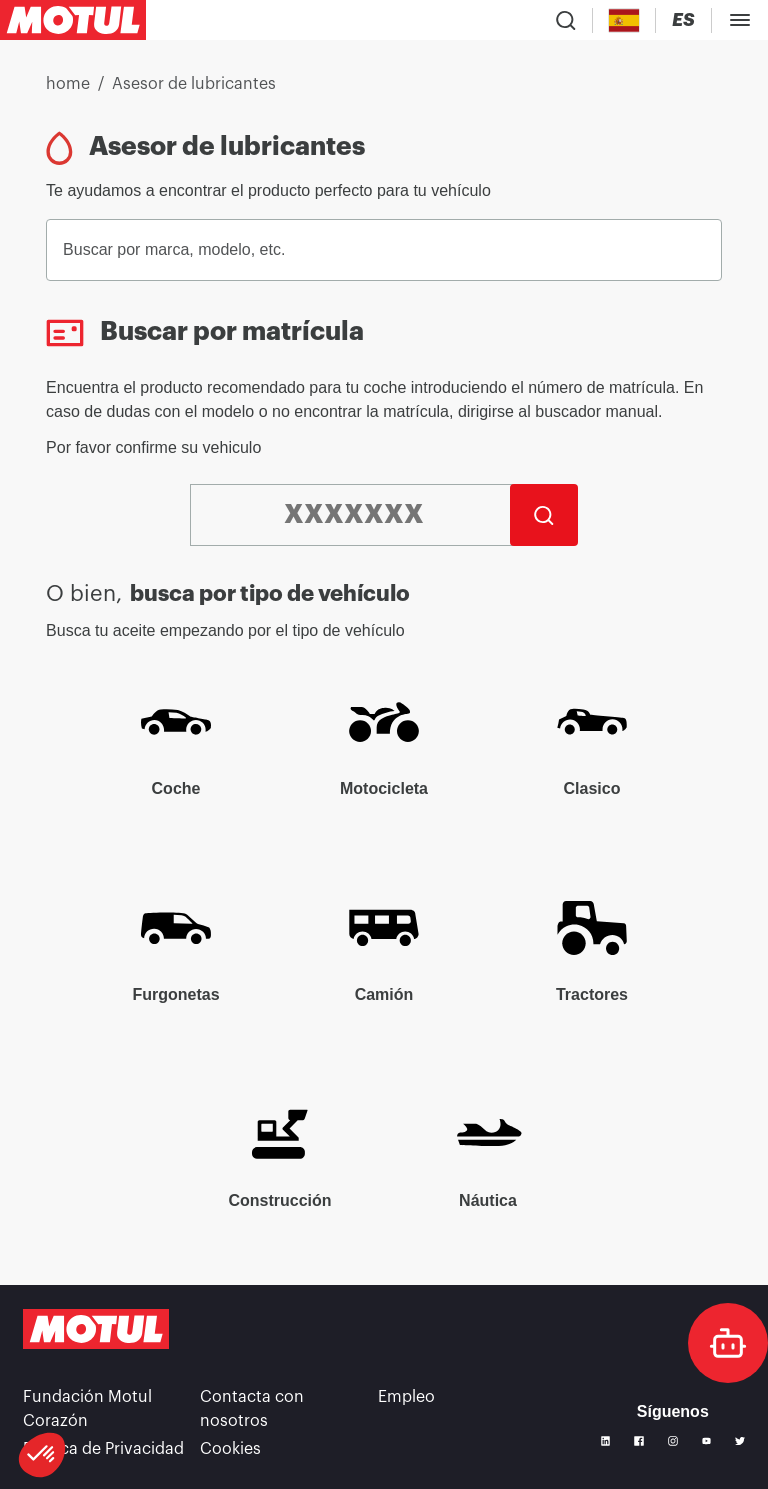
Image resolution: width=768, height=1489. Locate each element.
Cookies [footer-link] (230, 1449)
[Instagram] (673, 1441)
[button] (42, 1455)
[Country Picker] (624, 20)
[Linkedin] (606, 1441)
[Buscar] (544, 515)
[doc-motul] (728, 1343)
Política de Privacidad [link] (103, 1449)
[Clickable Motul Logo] (73, 20)
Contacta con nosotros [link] (252, 1409)
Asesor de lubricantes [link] (194, 84)
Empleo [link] (406, 1397)
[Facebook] (639, 1441)
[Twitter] (740, 1441)
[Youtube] (707, 1441)
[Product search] (566, 20)
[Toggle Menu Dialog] (740, 20)
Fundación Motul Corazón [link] (87, 1409)
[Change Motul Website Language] (683, 20)
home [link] (68, 84)
